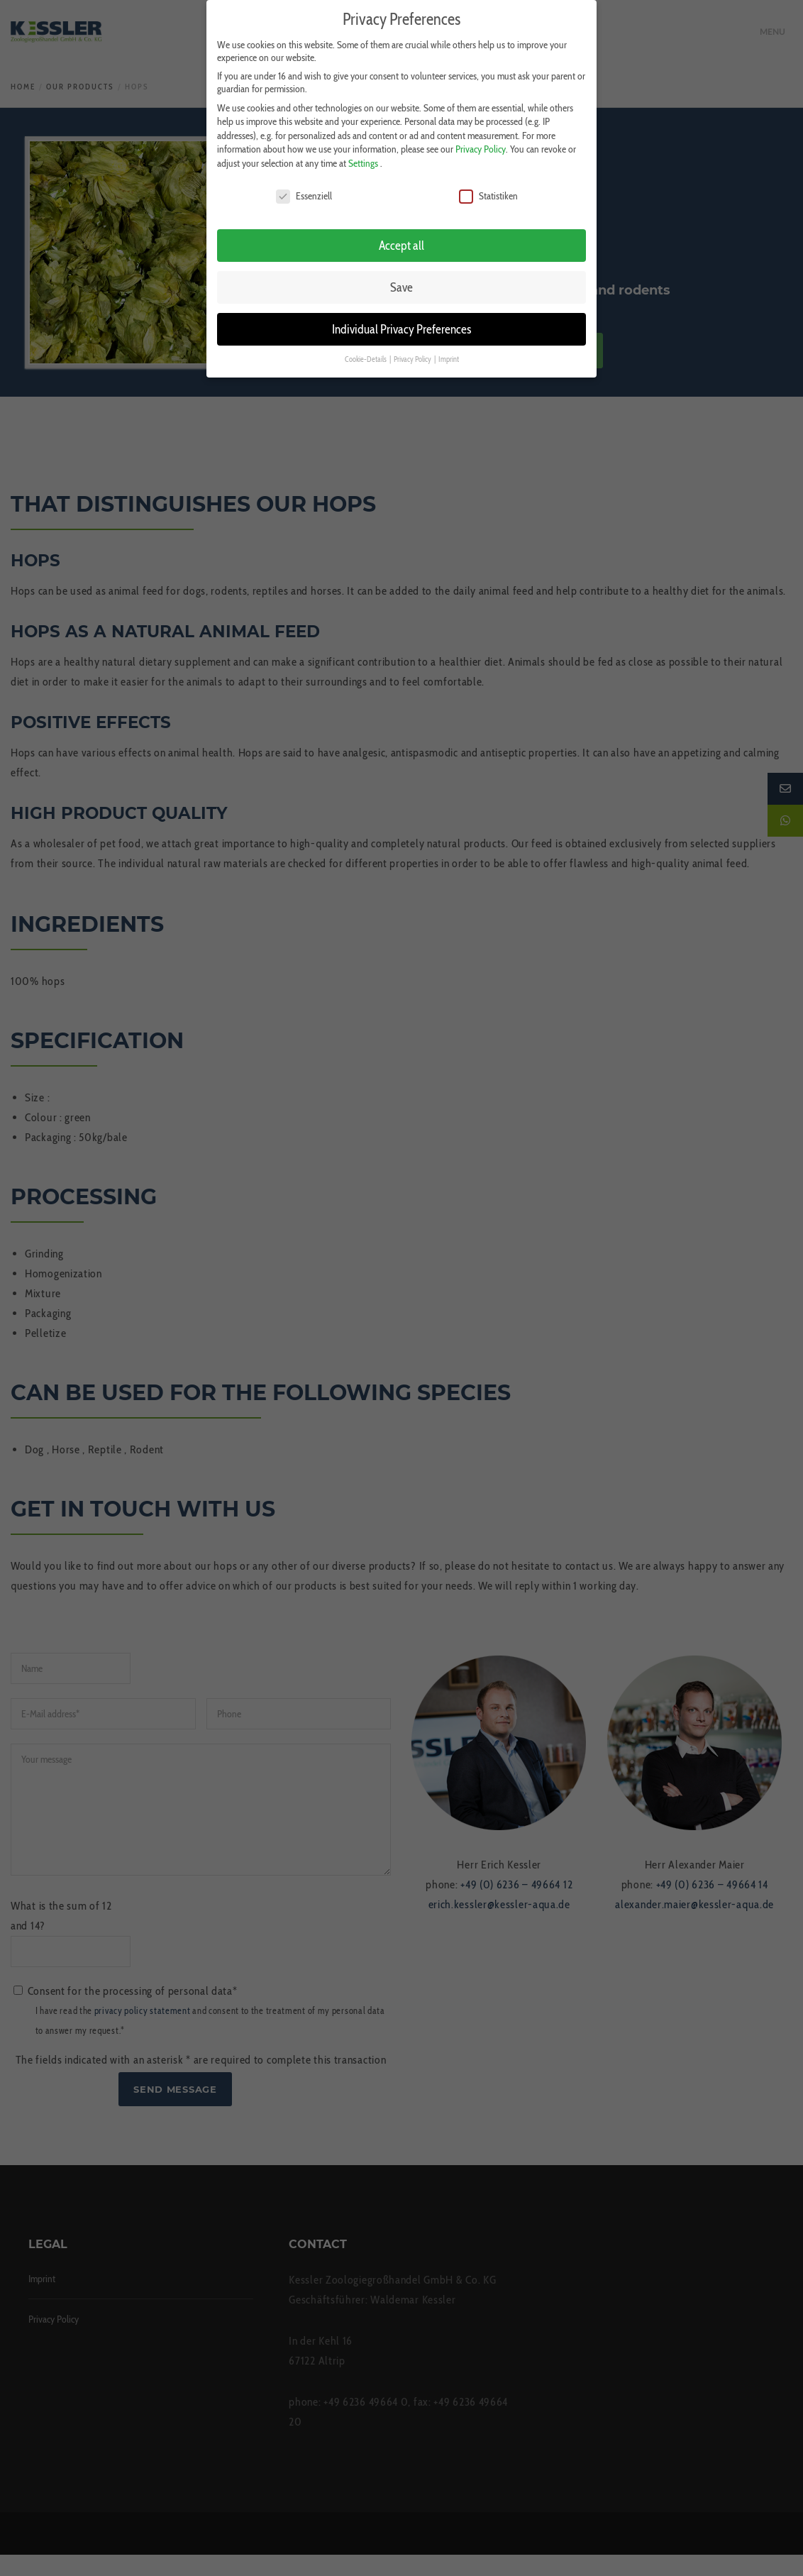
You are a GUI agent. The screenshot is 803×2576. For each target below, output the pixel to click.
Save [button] (401, 281)
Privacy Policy (480, 142)
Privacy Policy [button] (413, 353)
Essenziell (304, 189)
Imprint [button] (448, 353)
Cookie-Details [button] (366, 353)
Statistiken (488, 189)
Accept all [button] (401, 239)
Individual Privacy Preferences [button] (401, 322)
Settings (363, 156)
